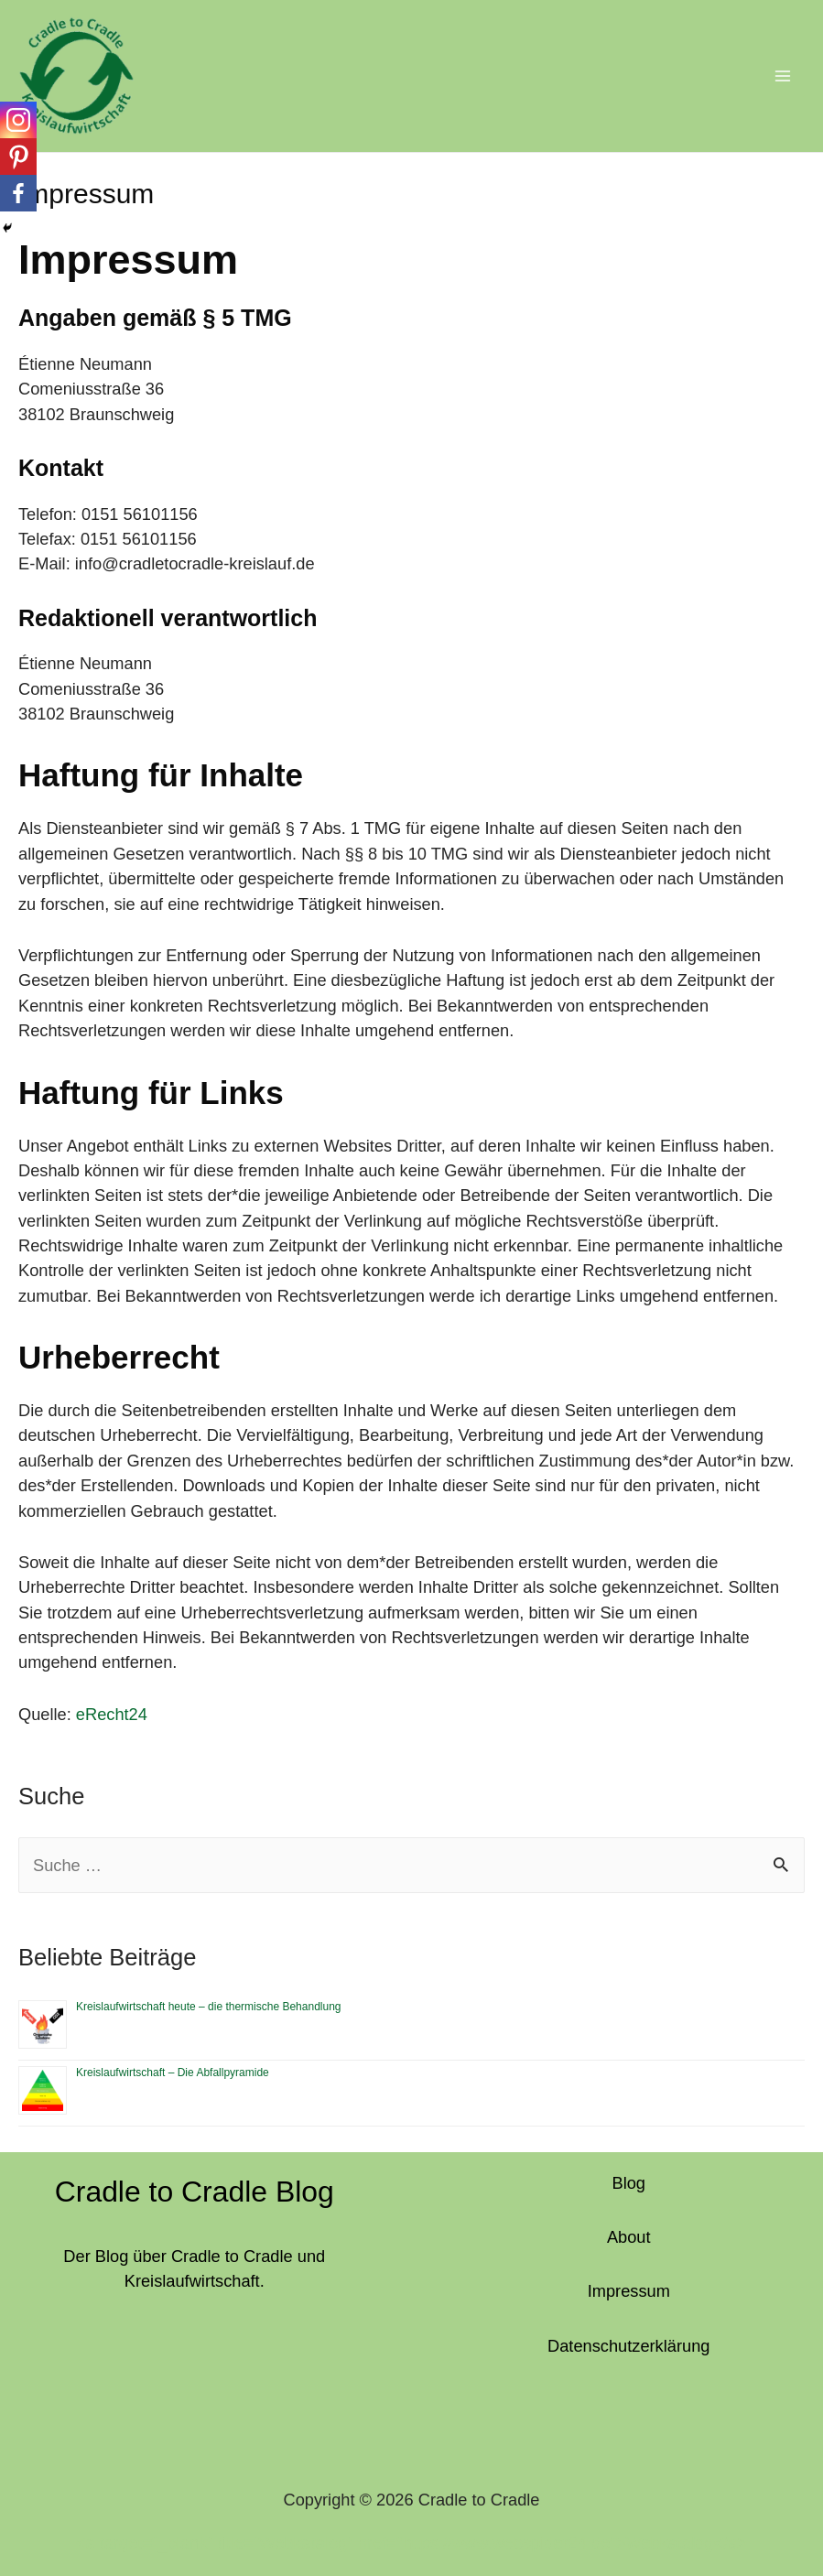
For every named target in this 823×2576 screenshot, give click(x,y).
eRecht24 (111, 1706)
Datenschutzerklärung (628, 2338)
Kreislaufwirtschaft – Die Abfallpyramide (172, 2066)
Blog (629, 2175)
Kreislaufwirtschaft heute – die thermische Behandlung (208, 1999)
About (629, 2229)
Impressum (629, 2284)
